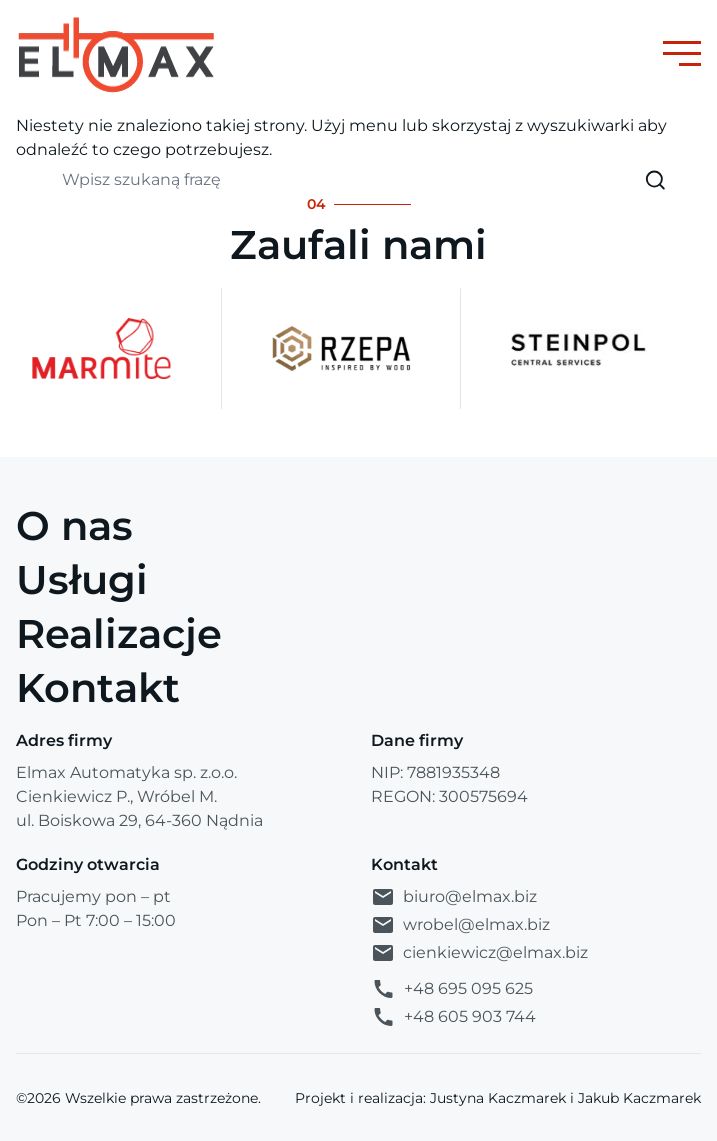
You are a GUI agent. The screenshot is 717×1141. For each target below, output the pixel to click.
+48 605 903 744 (453, 1017)
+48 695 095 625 (452, 989)
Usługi (82, 579)
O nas (74, 525)
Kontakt (98, 687)
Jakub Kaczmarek (639, 1098)
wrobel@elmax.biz (460, 925)
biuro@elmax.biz (454, 897)
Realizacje (119, 633)
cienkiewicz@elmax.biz (479, 953)
